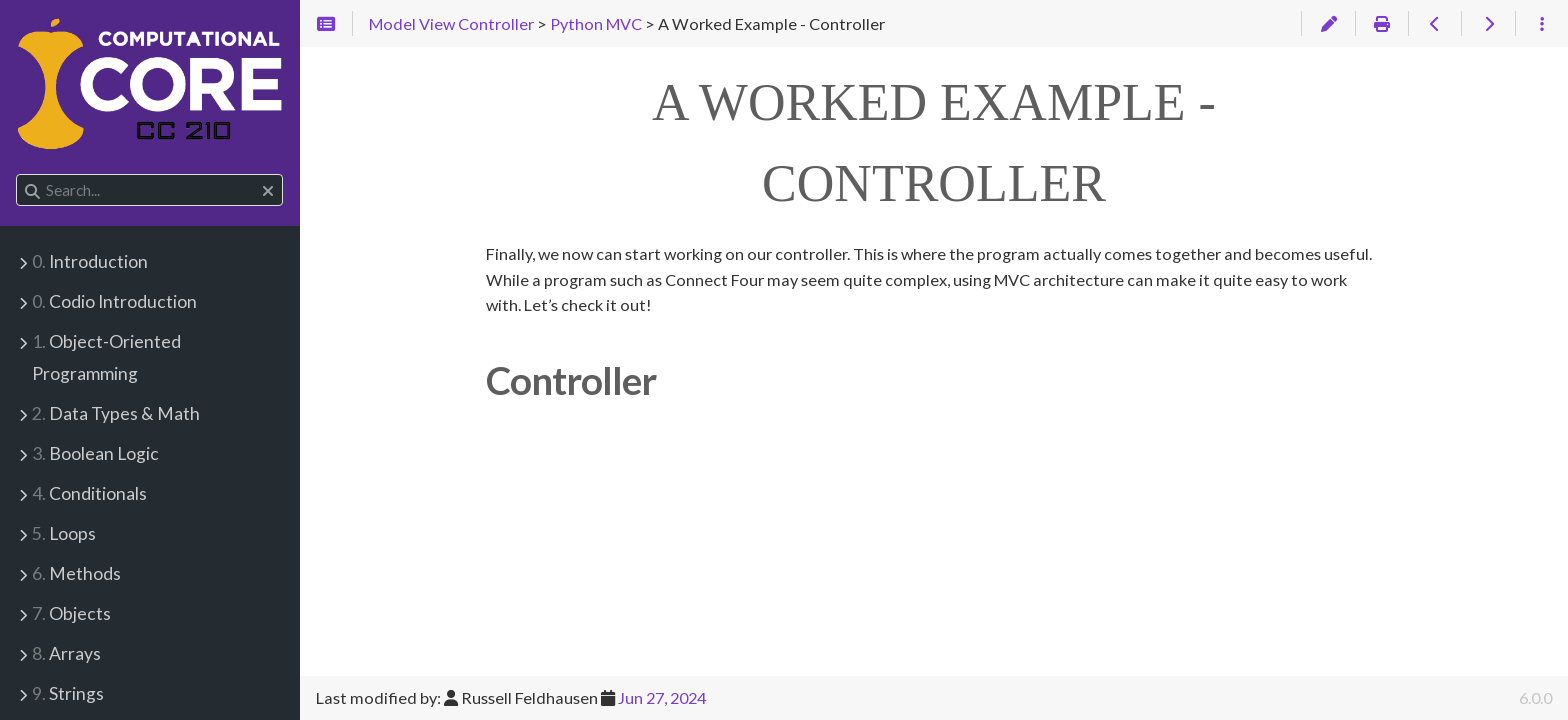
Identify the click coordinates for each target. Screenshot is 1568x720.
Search (17, 174)
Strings (68, 693)
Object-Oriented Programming (106, 357)
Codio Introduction (114, 301)
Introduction (90, 261)
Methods (76, 573)
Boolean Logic (95, 453)
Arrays (66, 653)
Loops (64, 533)
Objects (71, 613)
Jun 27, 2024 (662, 697)
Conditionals (89, 493)
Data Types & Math (116, 413)
